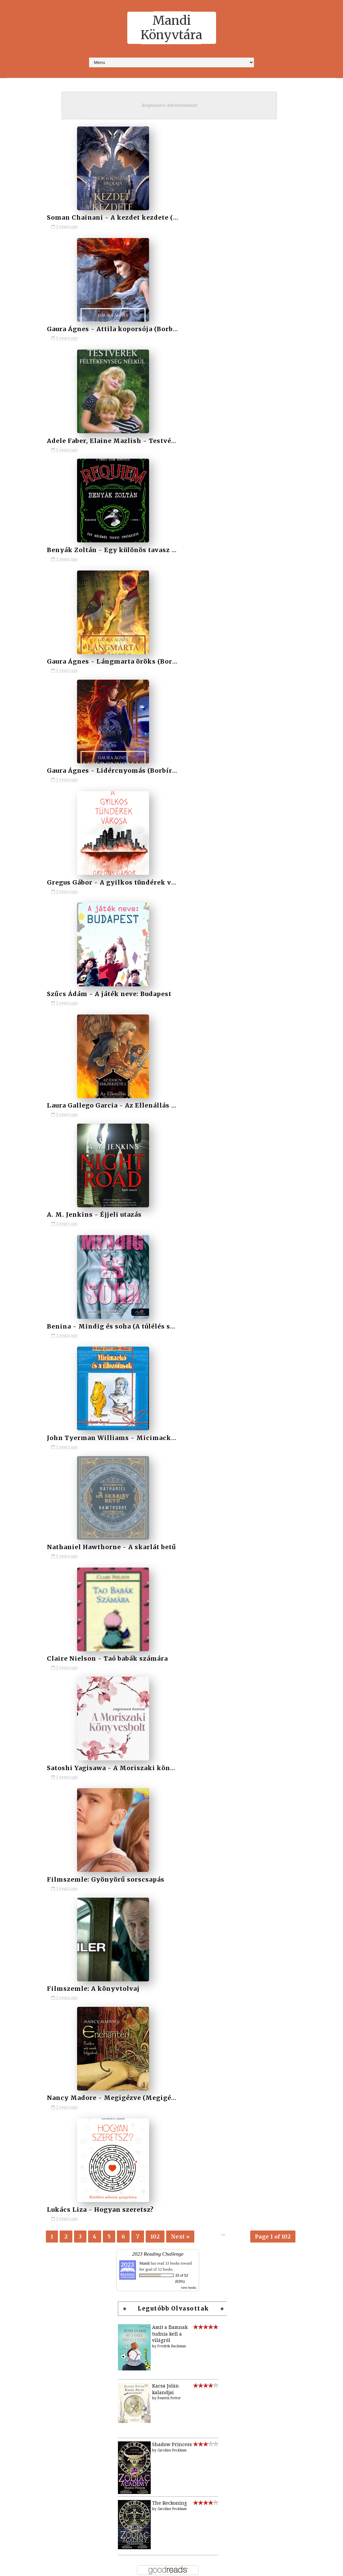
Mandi (144, 933)
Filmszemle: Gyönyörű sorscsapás (104, 763)
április (36, 2328)
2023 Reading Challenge (158, 924)
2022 (127, 1692)
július (35, 2295)
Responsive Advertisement (169, 105)
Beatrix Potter (169, 1068)
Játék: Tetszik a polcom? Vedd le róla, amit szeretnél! (199, 1359)
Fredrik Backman (171, 1016)
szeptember (42, 2273)
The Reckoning (169, 1173)
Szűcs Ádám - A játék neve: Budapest (191, 435)
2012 (127, 1579)
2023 (127, 1703)
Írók (171, 1542)
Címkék (134, 1542)
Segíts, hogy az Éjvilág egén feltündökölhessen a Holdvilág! (142, 1437)
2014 (127, 1602)
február (38, 2350)
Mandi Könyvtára (171, 28)
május (36, 2317)
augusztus (41, 2284)
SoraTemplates (143, 2567)
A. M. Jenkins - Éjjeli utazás (93, 544)
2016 (127, 1624)
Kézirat (132, 1771)
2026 (28, 2151)
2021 (127, 1681)
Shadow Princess (172, 1115)
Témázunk (134, 1839)
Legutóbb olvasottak (173, 979)
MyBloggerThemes (221, 2567)
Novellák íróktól (144, 1828)
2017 (127, 1636)
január (36, 2361)
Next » (180, 903)
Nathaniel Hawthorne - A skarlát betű (110, 654)
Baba (128, 1737)
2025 (127, 1726)
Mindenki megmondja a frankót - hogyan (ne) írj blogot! (142, 1359)
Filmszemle (137, 1760)
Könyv (130, 1783)
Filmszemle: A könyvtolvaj (175, 763)
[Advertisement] (171, 1894)
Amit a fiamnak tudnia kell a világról (170, 1004)
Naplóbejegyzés (141, 1805)
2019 (127, 1658)
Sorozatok (207, 1542)
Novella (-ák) (138, 1817)
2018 (127, 1647)
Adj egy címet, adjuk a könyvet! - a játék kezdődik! (199, 1437)
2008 (28, 2528)
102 (155, 903)
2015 (127, 1613)
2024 (127, 1715)
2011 (127, 1568)
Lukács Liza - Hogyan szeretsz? (99, 873)
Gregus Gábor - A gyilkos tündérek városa (117, 435)
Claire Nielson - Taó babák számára (189, 654)
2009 (28, 2518)
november (40, 2194)
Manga (130, 1794)
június (36, 2306)
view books (188, 958)
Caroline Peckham (172, 1120)
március (38, 2339)
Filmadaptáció (139, 1749)
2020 (127, 1670)
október (37, 2262)
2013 (127, 1590)
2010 (127, 1557)
